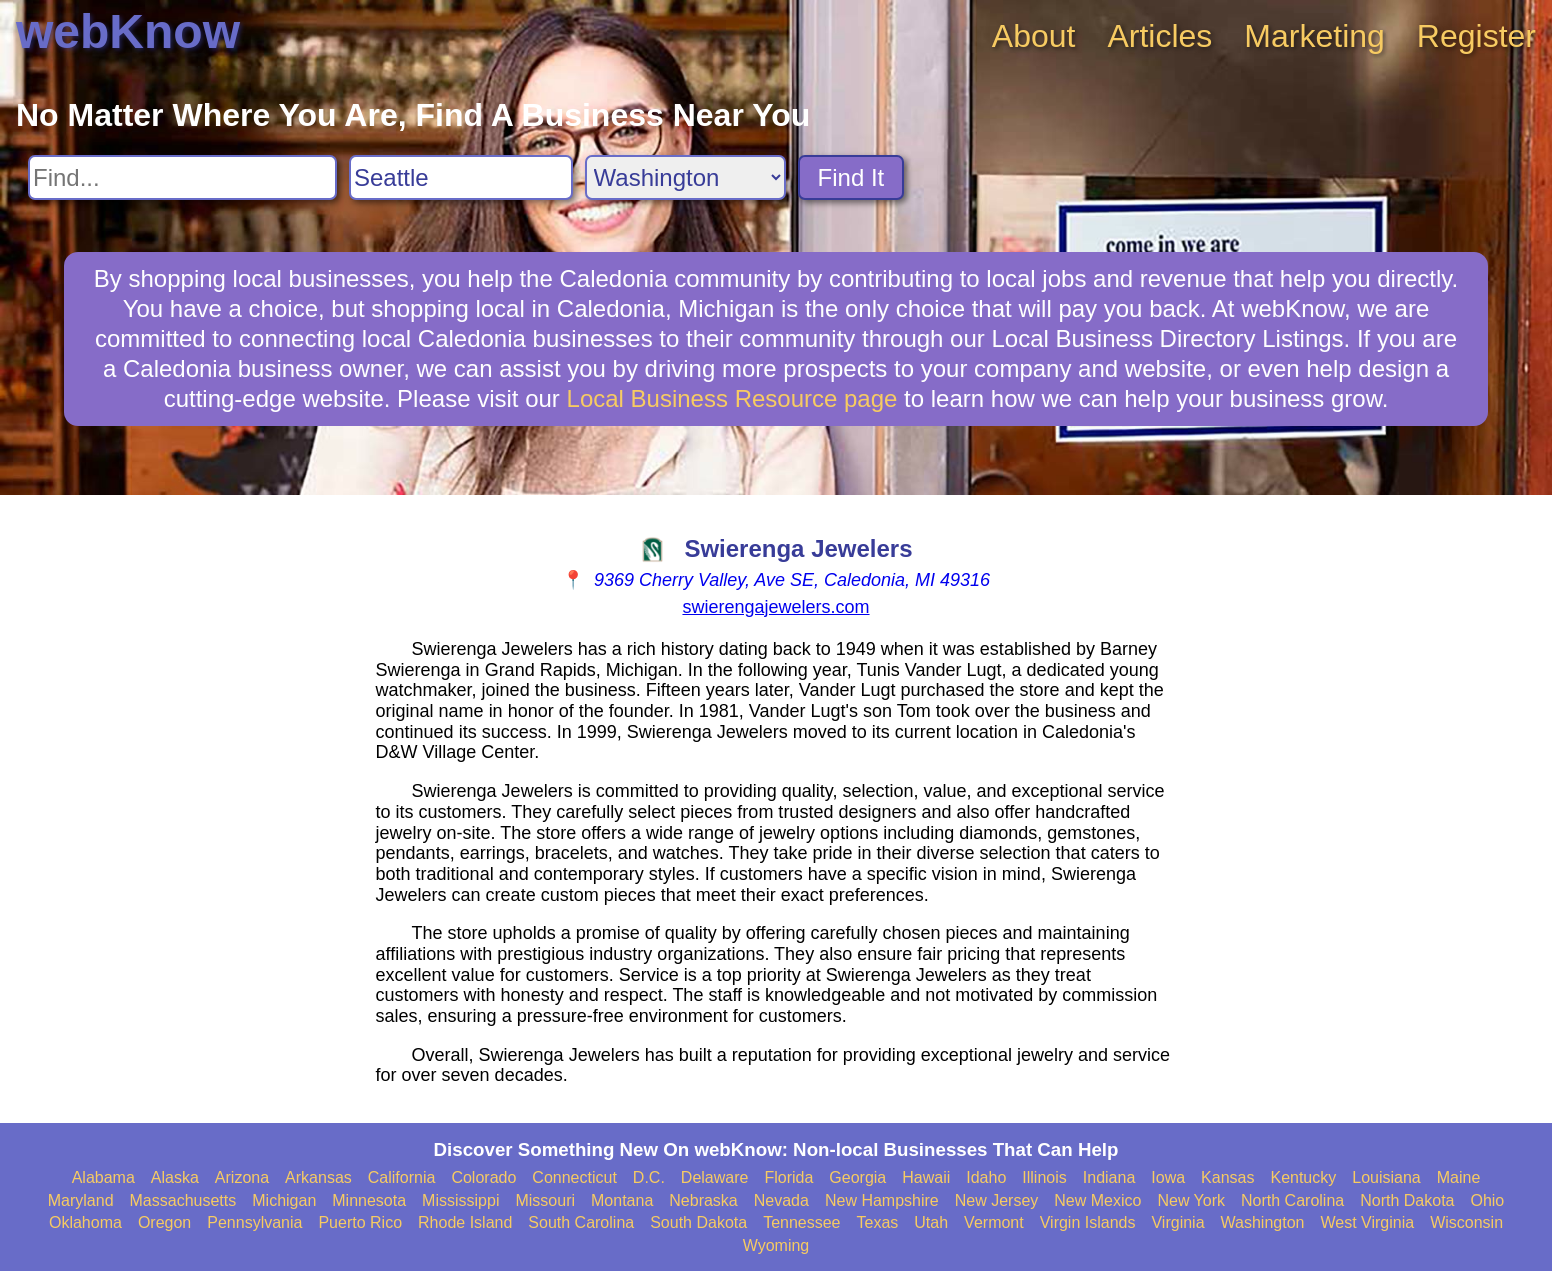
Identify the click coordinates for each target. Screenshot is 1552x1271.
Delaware (715, 1177)
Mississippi (460, 1200)
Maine (1459, 1177)
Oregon (164, 1222)
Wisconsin (1466, 1222)
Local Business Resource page (732, 398)
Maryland (81, 1200)
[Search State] (685, 177)
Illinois (1044, 1177)
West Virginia (1367, 1222)
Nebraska (703, 1200)
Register (1476, 36)
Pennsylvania (254, 1222)
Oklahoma (85, 1222)
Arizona (242, 1177)
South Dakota (698, 1222)
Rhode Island (465, 1222)
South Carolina (581, 1222)
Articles (1159, 36)
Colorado (483, 1177)
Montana (622, 1200)
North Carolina (1292, 1200)
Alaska (175, 1177)
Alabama (103, 1177)
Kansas (1227, 1177)
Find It (851, 177)
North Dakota (1407, 1200)
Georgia (857, 1177)
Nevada (781, 1200)
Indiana (1109, 1177)
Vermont (994, 1222)
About (1034, 36)
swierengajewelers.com (775, 607)
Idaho (986, 1177)
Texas (878, 1222)
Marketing (1314, 36)
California (402, 1177)
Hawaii (926, 1177)
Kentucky (1303, 1177)
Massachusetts (183, 1200)
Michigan (284, 1200)
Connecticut (574, 1177)
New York (1191, 1200)
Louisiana (1386, 1177)
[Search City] (461, 177)
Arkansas (318, 1177)
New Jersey (997, 1200)
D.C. (649, 1177)
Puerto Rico (360, 1222)
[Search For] (182, 177)
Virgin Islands (1088, 1222)
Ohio (1487, 1200)
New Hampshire (882, 1200)
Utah (931, 1222)
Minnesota (369, 1200)
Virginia (1177, 1222)
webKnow (128, 31)
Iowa (1168, 1177)
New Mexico (1097, 1200)
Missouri (545, 1200)
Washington (1263, 1222)
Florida (788, 1177)
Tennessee (801, 1222)
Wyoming (776, 1245)
